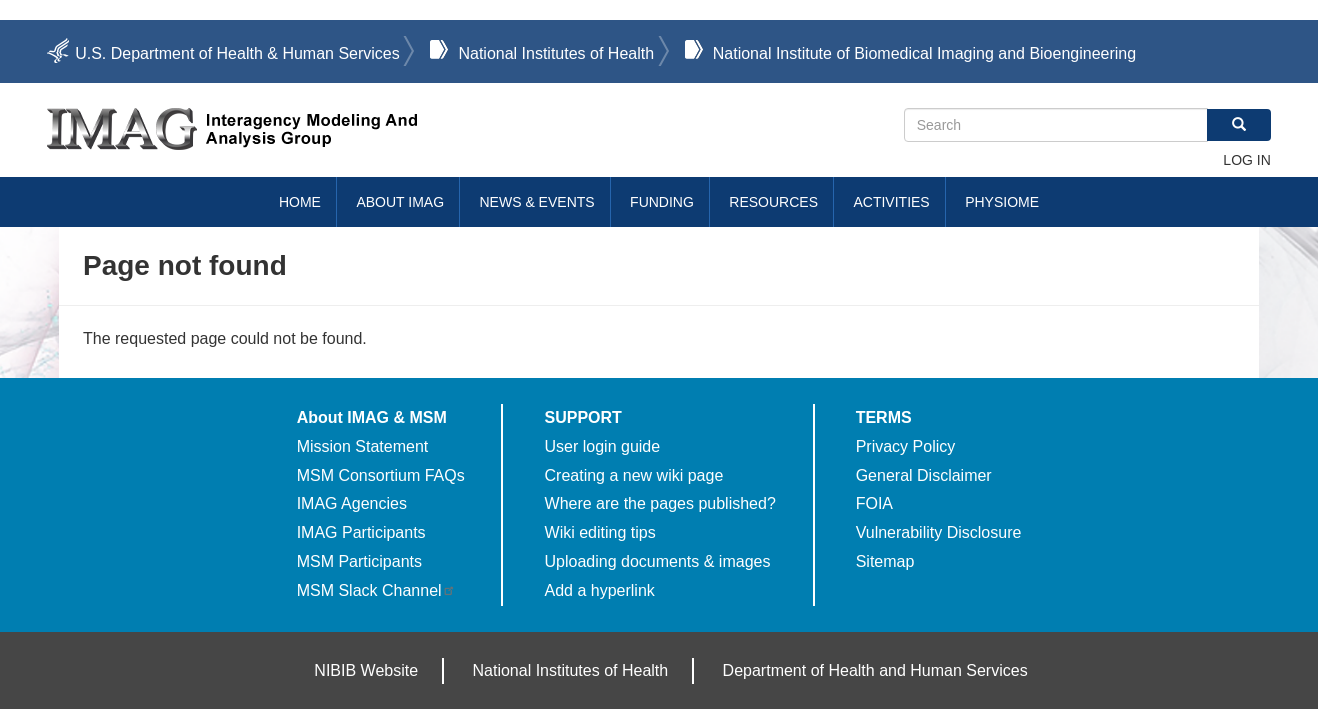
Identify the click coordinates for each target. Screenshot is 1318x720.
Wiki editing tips (600, 532)
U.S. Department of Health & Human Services (237, 53)
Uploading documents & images (658, 561)
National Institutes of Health (556, 53)
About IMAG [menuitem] (400, 202)
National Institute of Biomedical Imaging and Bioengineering (924, 53)
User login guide (603, 446)
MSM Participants (359, 561)
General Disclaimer (924, 475)
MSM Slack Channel (376, 590)
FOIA (874, 503)
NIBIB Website (366, 670)
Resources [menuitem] (773, 202)
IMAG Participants (361, 532)
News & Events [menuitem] (537, 202)
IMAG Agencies (352, 503)
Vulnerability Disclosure (939, 532)
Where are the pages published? (660, 503)
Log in (1246, 160)
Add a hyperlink (600, 590)
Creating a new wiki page (634, 475)
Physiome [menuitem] (1002, 202)
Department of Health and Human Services (875, 670)
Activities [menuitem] (891, 202)
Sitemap (885, 561)
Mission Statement (363, 446)
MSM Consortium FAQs (381, 475)
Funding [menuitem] (662, 202)
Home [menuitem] (300, 202)
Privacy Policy (906, 446)
